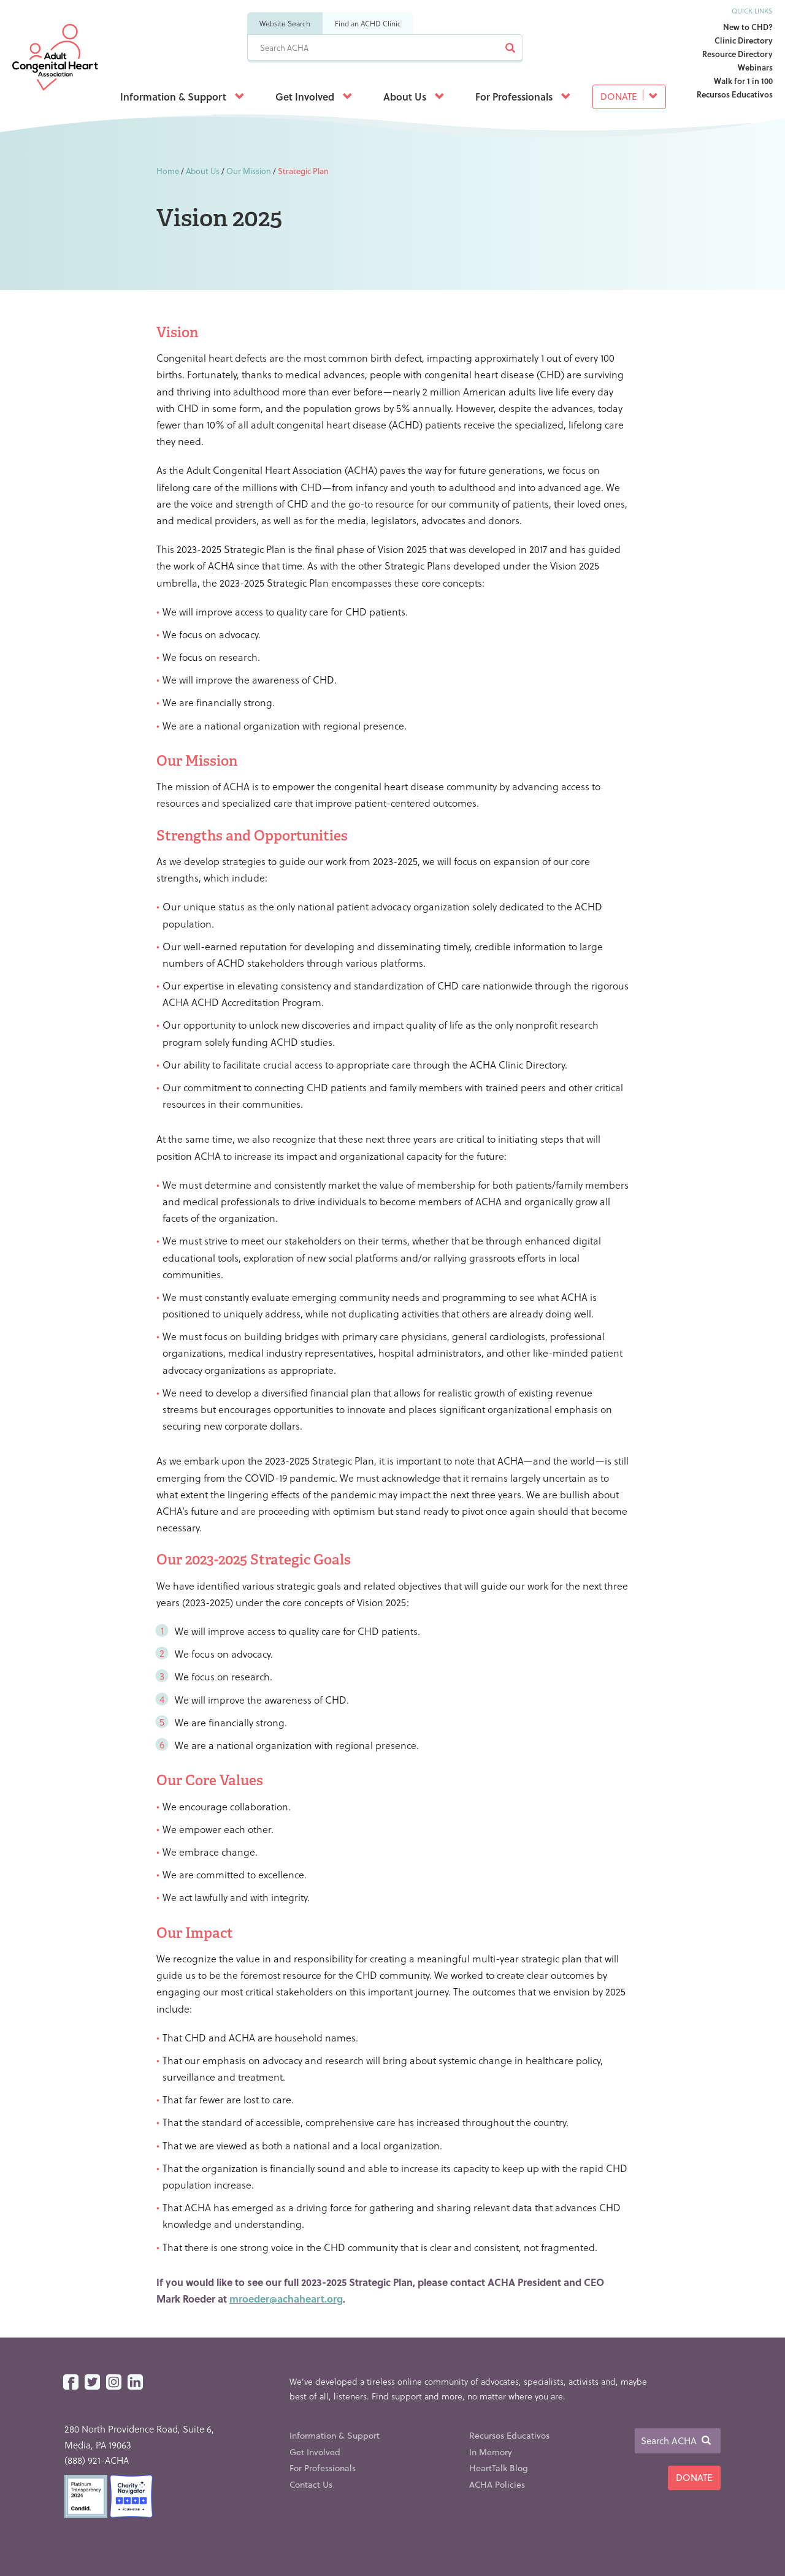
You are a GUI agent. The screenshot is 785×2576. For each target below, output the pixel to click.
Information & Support (182, 97)
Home (167, 171)
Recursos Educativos (735, 94)
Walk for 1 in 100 (743, 80)
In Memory (490, 2451)
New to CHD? (748, 26)
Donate (629, 96)
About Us (414, 97)
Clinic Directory (743, 40)
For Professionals (523, 97)
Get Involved (314, 97)
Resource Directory (737, 53)
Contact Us (310, 2484)
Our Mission (248, 171)
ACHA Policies (497, 2484)
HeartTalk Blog (498, 2467)
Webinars (755, 67)
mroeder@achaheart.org (286, 2299)
